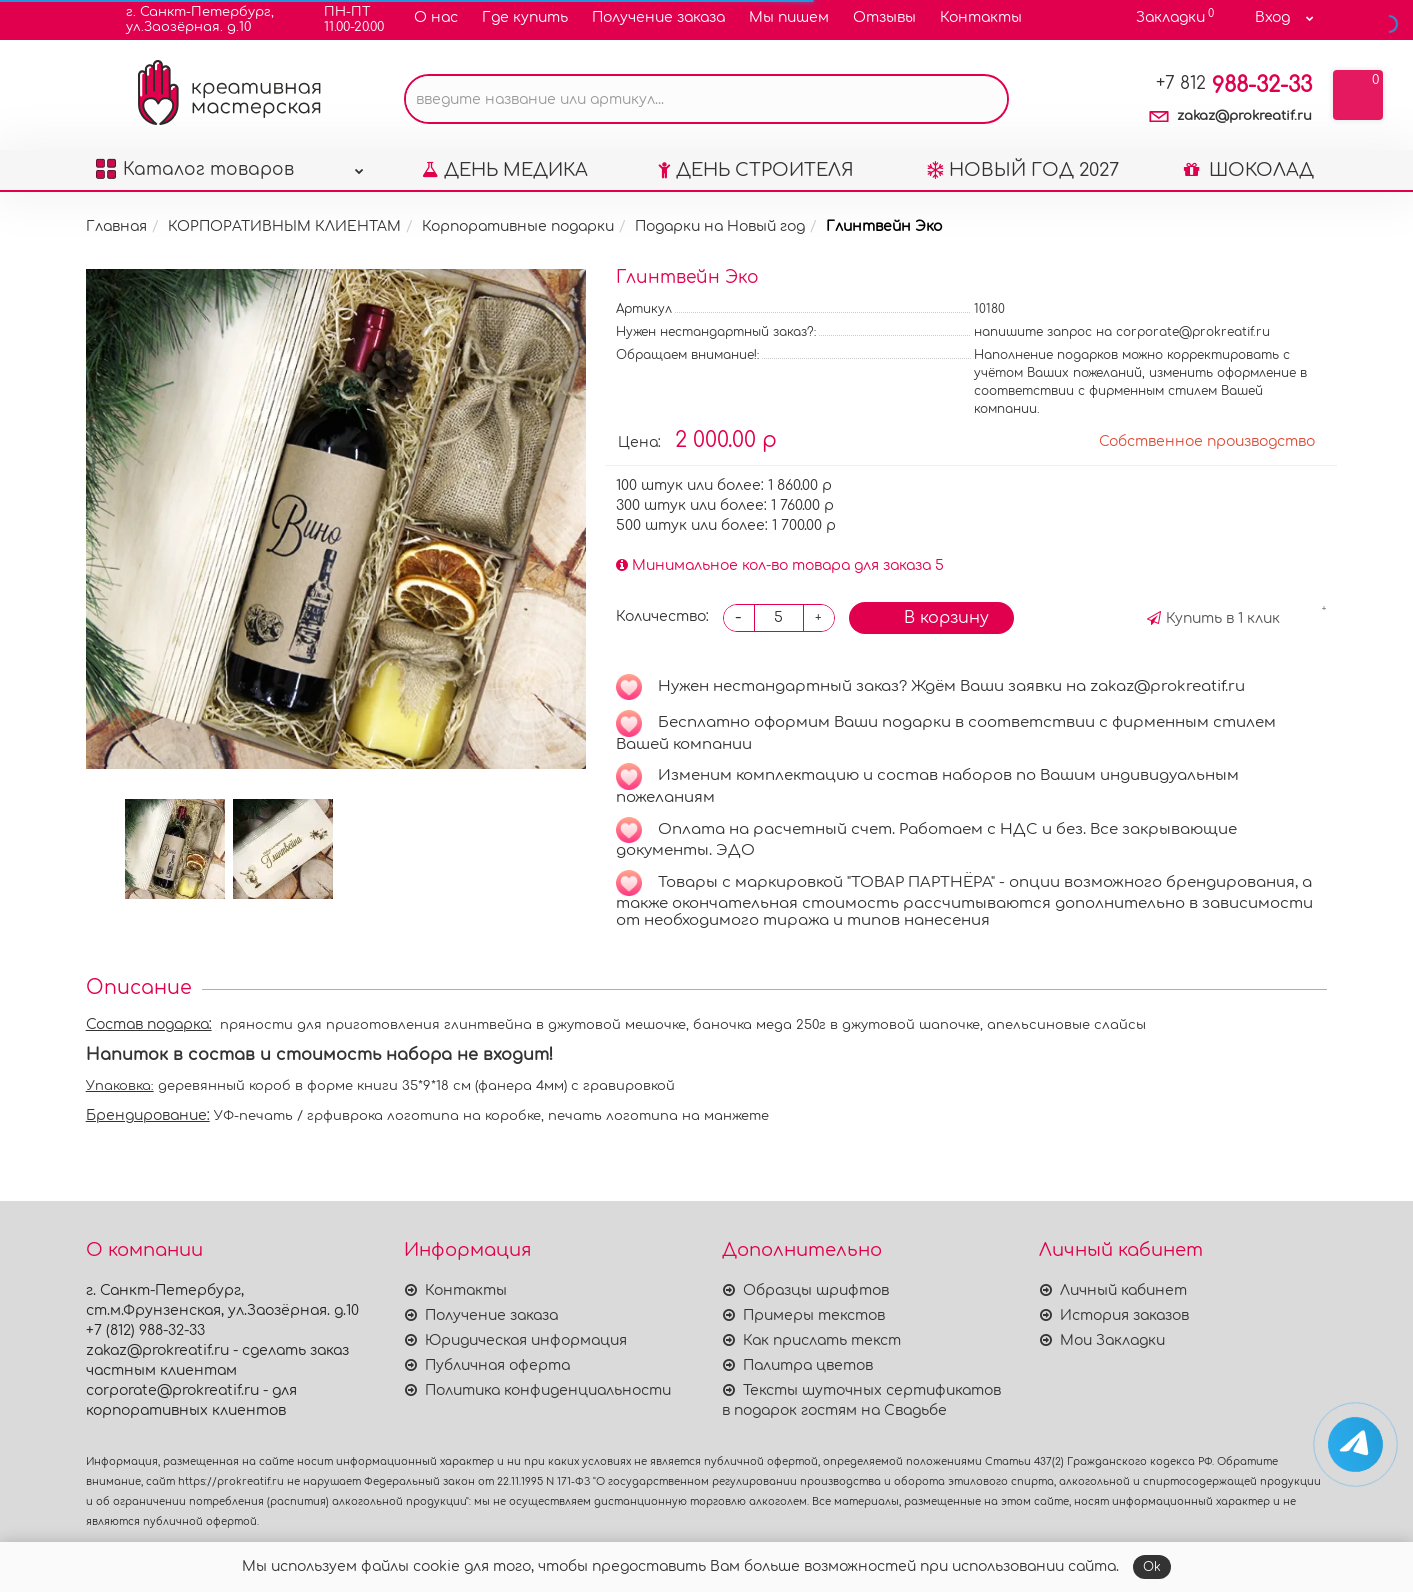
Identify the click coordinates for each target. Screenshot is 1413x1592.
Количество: (662, 616)
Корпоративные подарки (518, 226)
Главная (116, 226)
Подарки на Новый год (720, 226)
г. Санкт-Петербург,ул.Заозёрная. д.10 (187, 19)
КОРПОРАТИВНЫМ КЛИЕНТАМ (284, 226)
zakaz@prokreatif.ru (1244, 116)
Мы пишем (789, 17)
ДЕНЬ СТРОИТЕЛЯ (756, 170)
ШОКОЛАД (1249, 170)
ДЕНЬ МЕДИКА (505, 170)
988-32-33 (1234, 85)
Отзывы (884, 17)
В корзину (931, 616)
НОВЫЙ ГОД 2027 (1023, 170)
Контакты (981, 17)
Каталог (230, 164)
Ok (1152, 1567)
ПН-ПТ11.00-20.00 (341, 19)
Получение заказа (658, 17)
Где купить (525, 17)
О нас (436, 17)
